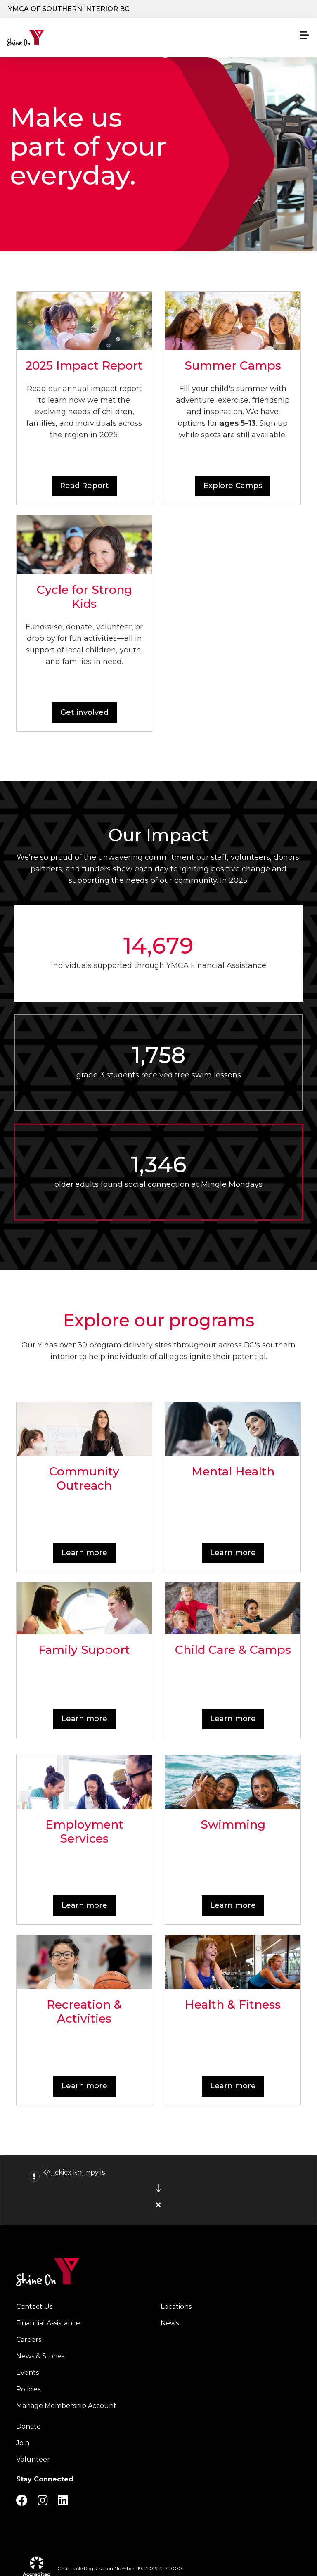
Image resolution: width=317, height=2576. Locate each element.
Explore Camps (232, 485)
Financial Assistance (48, 2323)
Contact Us (34, 2306)
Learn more (84, 1552)
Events (27, 2373)
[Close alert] (158, 2204)
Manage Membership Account (66, 2406)
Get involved (84, 712)
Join (22, 2443)
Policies (28, 2389)
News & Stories (40, 2356)
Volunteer (33, 2459)
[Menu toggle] (304, 35)
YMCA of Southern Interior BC (69, 9)
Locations (176, 2306)
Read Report (84, 485)
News (170, 2323)
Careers (28, 2340)
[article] (158, 2190)
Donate (28, 2426)
